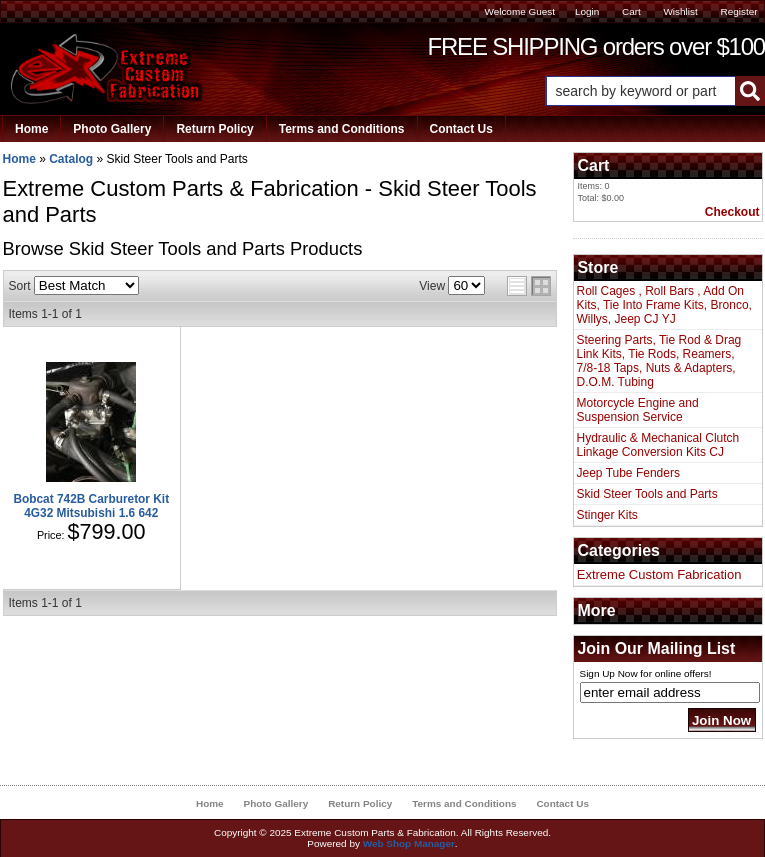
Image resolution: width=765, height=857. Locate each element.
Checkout (732, 212)
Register (738, 11)
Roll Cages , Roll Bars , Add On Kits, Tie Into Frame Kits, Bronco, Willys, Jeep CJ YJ (664, 305)
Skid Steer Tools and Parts (647, 494)
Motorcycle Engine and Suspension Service (638, 410)
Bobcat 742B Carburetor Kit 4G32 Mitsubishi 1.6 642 (91, 506)
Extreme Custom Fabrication (659, 574)
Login (587, 11)
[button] (655, 91)
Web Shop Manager (409, 843)
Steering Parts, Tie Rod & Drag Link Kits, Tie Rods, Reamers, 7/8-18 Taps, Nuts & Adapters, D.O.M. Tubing (659, 361)
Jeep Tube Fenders (628, 473)
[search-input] (640, 91)
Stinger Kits (607, 515)
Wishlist (680, 11)
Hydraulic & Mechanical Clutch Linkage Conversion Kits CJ (658, 445)
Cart (631, 11)
